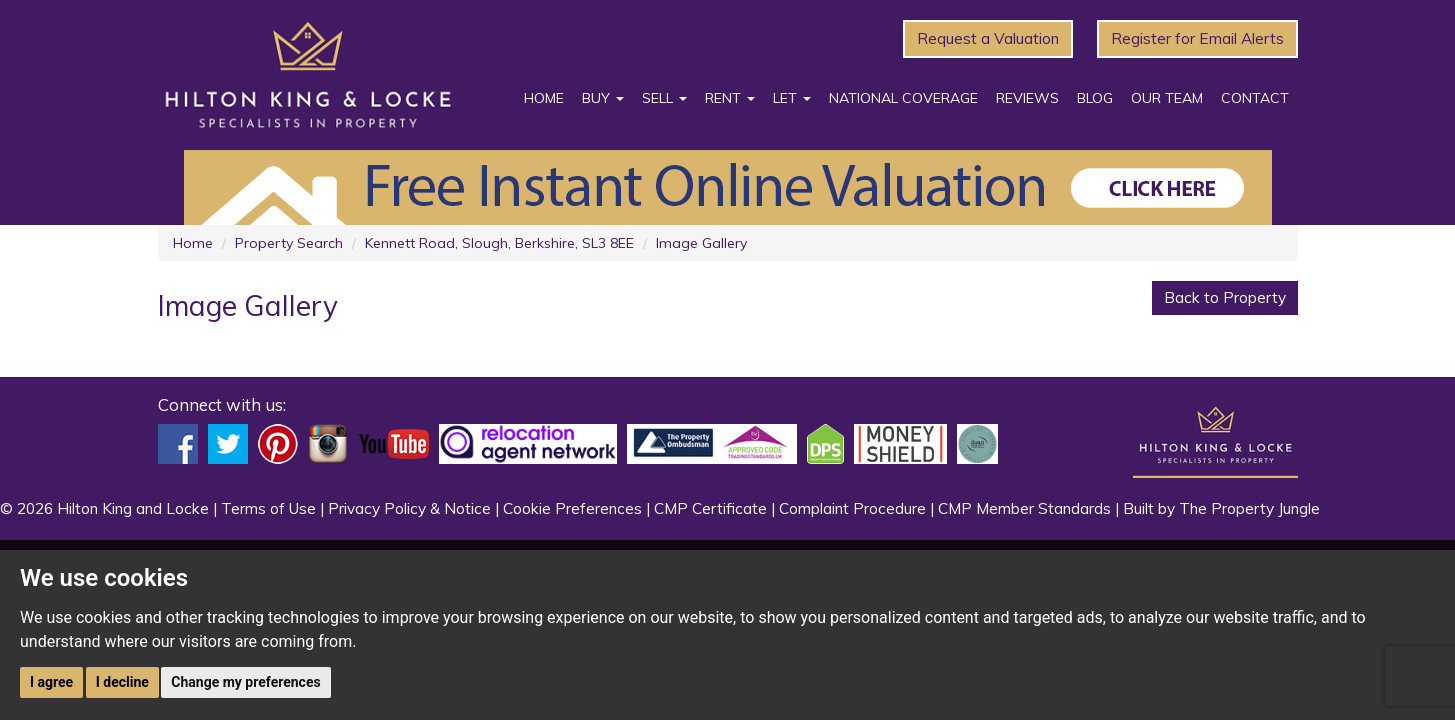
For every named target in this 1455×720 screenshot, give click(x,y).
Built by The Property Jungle (1221, 508)
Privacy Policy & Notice (409, 508)
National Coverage (903, 98)
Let (792, 98)
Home (544, 98)
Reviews (1027, 98)
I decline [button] (122, 682)
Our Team (1167, 98)
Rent (730, 98)
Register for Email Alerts (1197, 38)
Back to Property (1225, 297)
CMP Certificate (710, 508)
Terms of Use (268, 508)
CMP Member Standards (1024, 508)
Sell (664, 98)
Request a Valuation (988, 38)
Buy (603, 98)
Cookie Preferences (572, 508)
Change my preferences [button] (245, 682)
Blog (1095, 98)
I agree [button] (51, 682)
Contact (1255, 98)
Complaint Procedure (852, 508)
